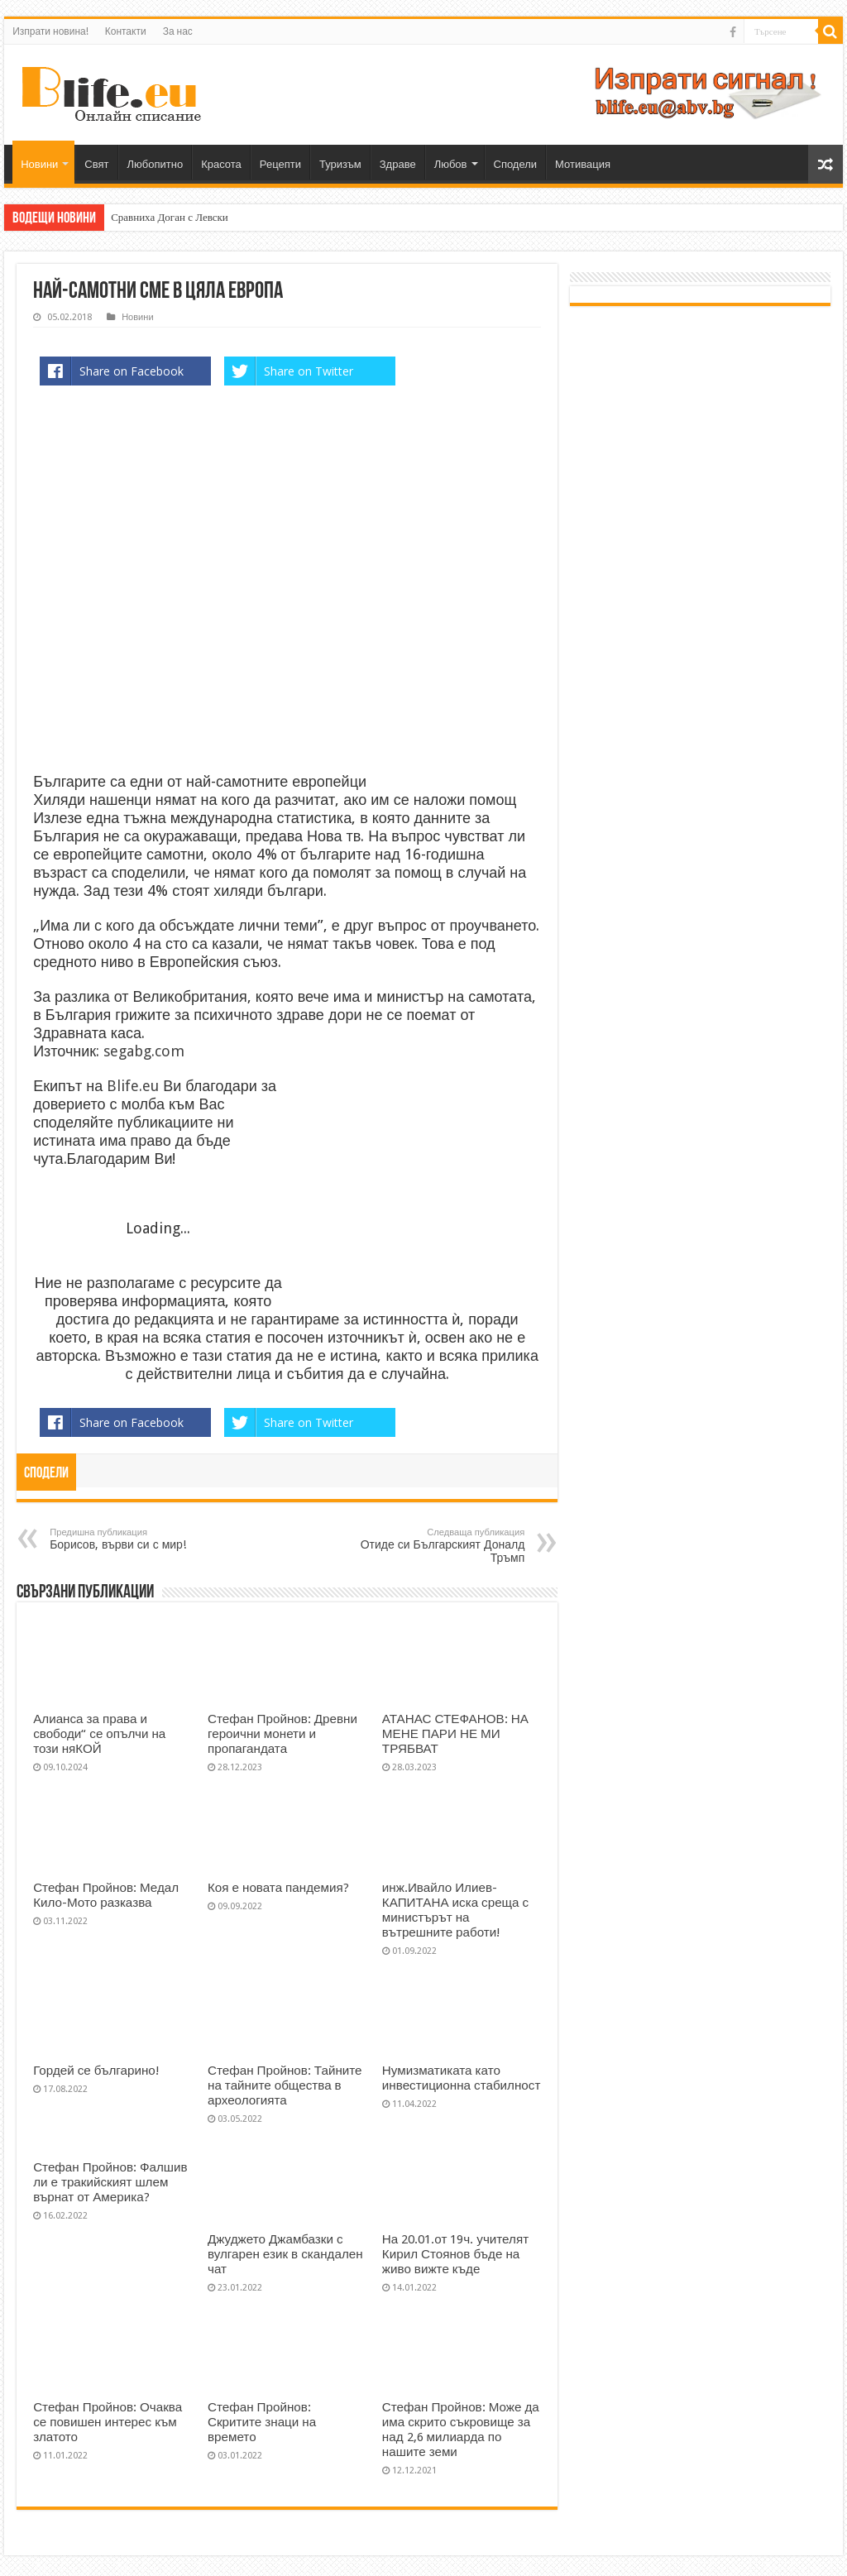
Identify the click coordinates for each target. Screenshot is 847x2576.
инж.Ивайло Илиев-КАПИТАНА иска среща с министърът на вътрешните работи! (455, 1910)
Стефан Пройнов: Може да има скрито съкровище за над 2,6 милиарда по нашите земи (460, 2429)
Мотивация (582, 164)
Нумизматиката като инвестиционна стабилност (461, 2078)
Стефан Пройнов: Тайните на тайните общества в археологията (285, 2085)
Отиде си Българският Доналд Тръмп (439, 1545)
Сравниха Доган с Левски (169, 217)
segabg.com (143, 1051)
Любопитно (155, 164)
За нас (178, 31)
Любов (450, 164)
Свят (96, 164)
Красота (221, 164)
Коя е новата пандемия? (278, 1887)
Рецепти (280, 164)
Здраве (398, 164)
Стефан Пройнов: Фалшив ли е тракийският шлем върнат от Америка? (110, 2182)
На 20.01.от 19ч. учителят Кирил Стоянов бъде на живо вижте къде (455, 2254)
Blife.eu (135, 1085)
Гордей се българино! (96, 2070)
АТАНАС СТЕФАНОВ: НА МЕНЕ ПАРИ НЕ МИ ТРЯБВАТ (455, 1734)
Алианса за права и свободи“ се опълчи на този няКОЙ (99, 1734)
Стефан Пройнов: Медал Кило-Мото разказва (106, 1895)
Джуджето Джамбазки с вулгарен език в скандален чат (285, 2254)
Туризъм (340, 164)
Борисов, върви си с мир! (134, 1539)
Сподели (516, 164)
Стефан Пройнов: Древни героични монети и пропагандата (282, 1734)
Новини (39, 164)
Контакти (125, 31)
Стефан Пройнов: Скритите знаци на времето (262, 2422)
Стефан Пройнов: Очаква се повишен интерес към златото (107, 2422)
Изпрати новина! (50, 31)
